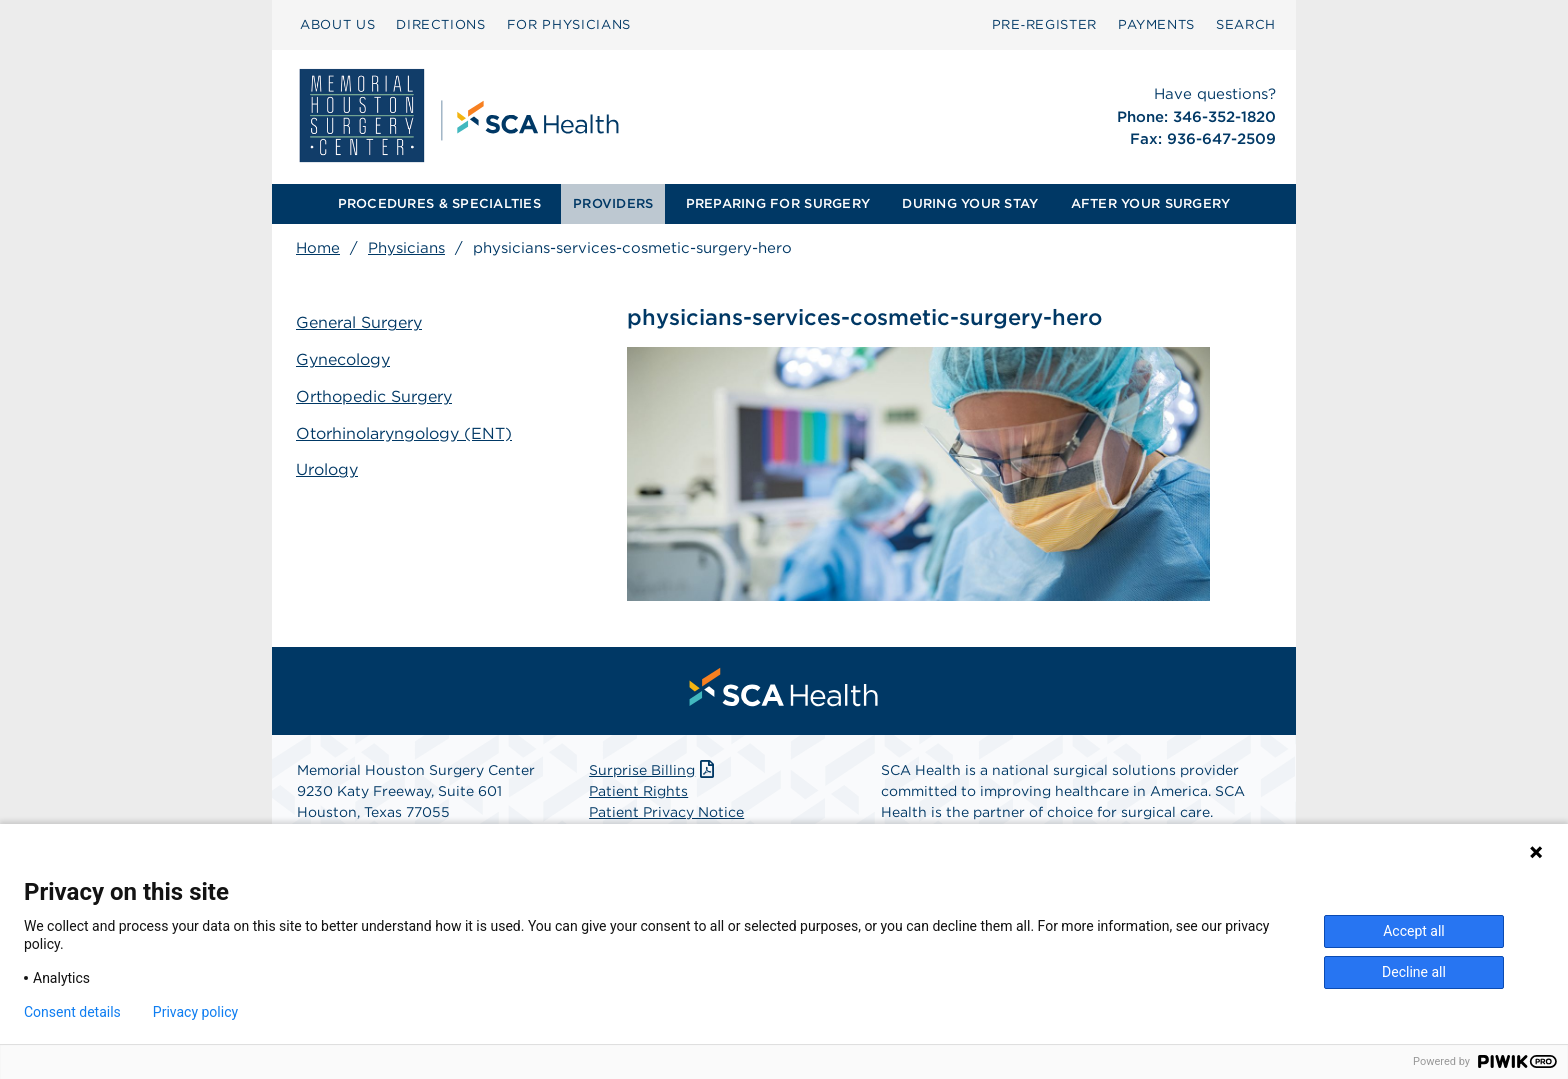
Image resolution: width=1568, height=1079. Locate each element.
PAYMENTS (1156, 24)
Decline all (1414, 972)
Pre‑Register (1044, 24)
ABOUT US (337, 24)
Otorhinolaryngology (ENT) (404, 433)
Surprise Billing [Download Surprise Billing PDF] (653, 770)
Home (318, 248)
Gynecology (343, 359)
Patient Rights (638, 791)
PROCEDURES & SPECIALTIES (439, 203)
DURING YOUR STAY (970, 203)
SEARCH (1246, 24)
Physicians (406, 248)
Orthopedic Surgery (374, 396)
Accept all (1414, 931)
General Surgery (359, 322)
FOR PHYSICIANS (569, 24)
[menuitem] (337, 25)
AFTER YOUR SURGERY (1151, 203)
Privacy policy (195, 1012)
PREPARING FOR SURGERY (778, 203)
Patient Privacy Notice (666, 812)
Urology (327, 469)
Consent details (72, 1012)
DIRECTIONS (441, 24)
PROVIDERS (613, 203)
